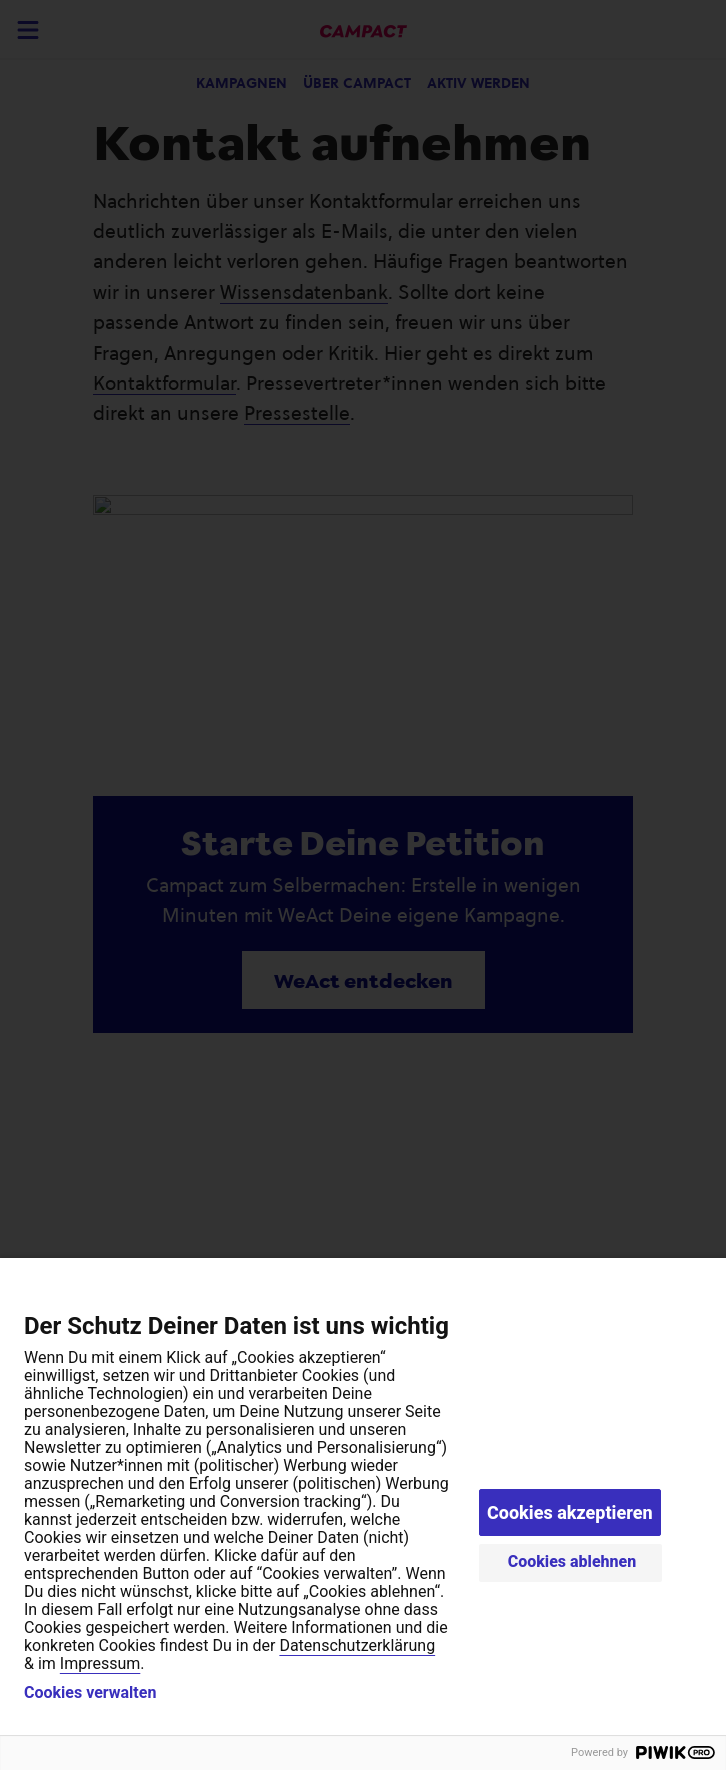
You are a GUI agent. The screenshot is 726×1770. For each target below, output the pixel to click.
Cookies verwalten (90, 1693)
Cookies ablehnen (572, 1561)
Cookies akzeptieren (570, 1512)
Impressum (100, 1663)
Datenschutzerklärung (357, 1645)
